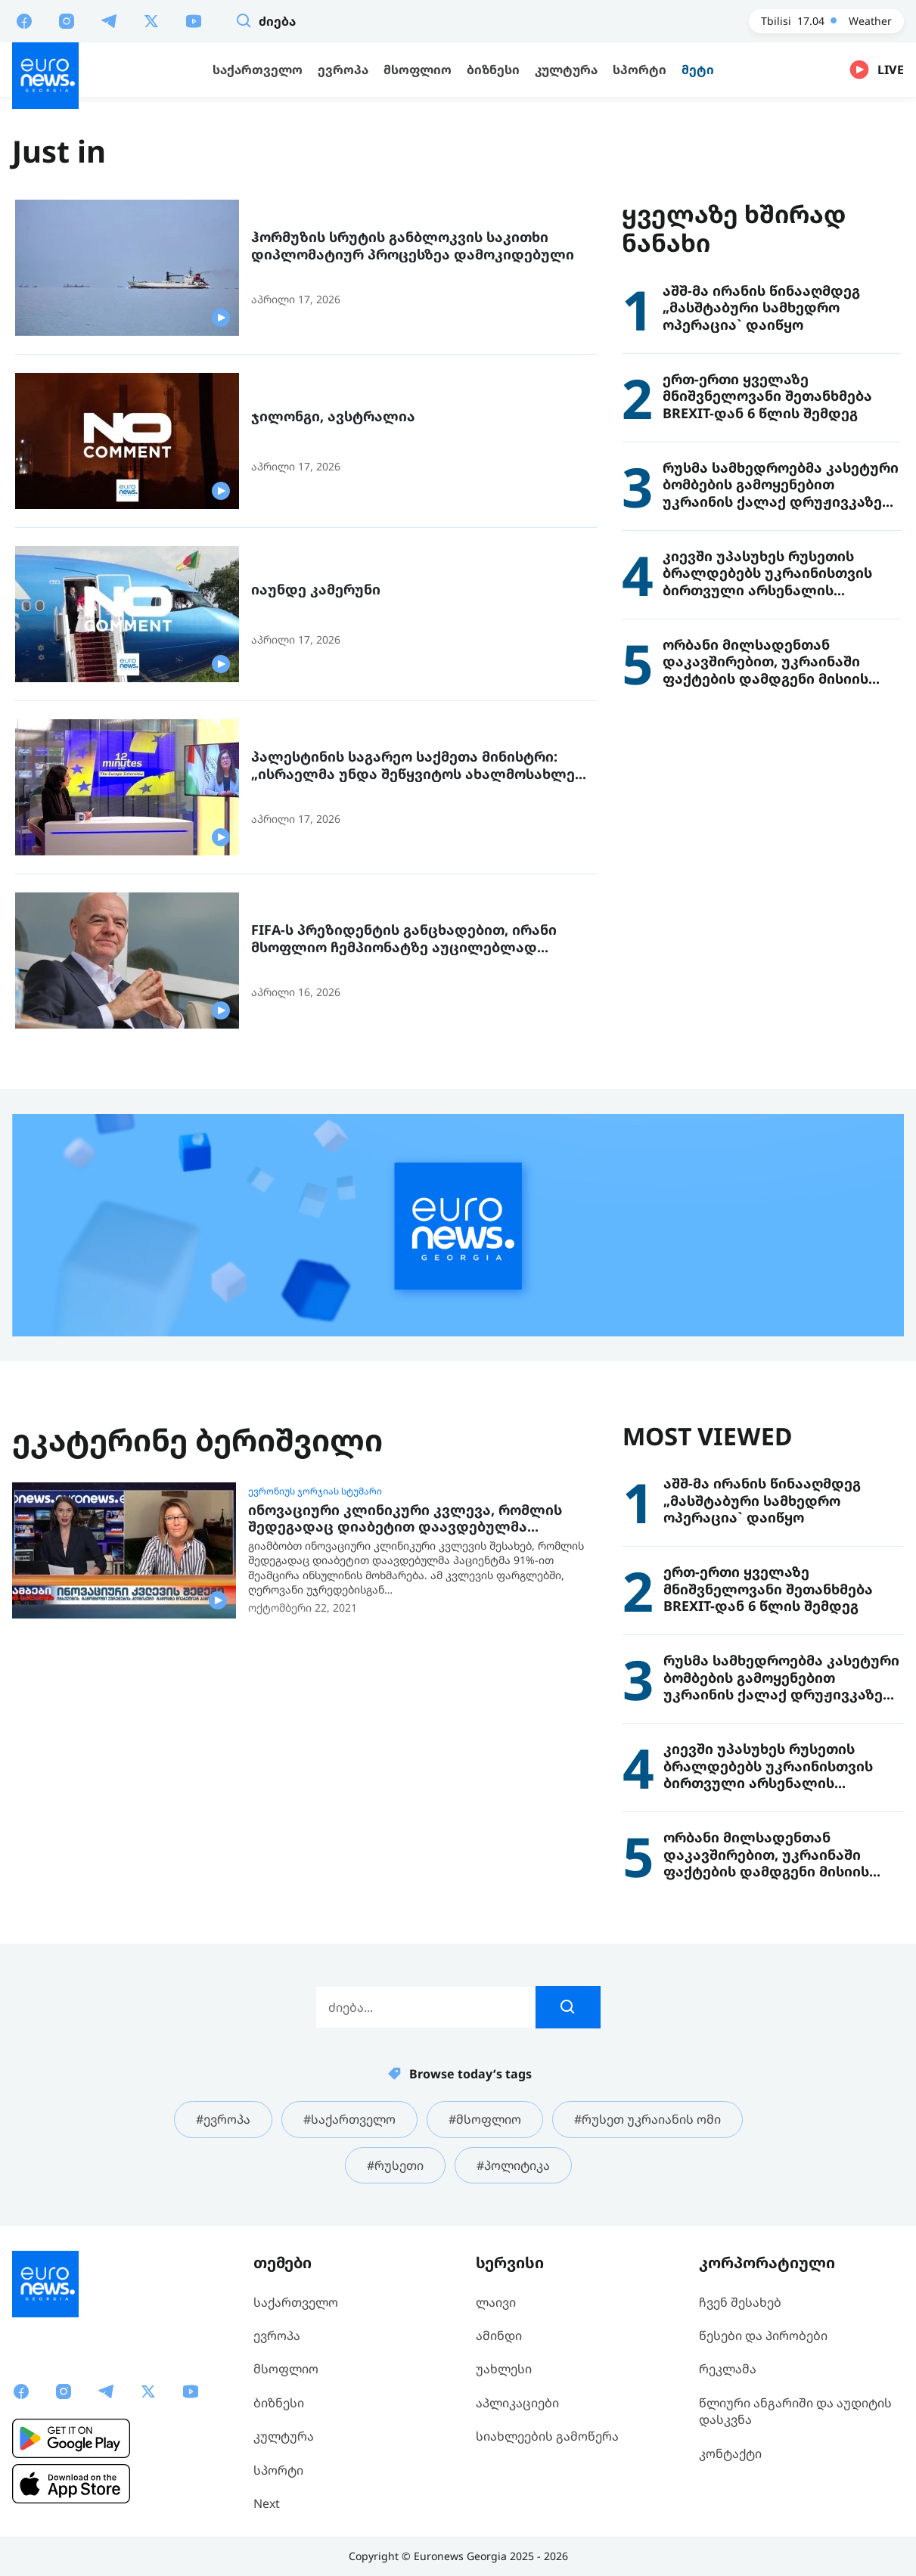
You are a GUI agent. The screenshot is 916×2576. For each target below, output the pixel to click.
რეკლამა (727, 2368)
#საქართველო (349, 2119)
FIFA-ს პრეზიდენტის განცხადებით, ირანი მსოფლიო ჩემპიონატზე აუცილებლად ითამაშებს (404, 938)
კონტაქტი (730, 2453)
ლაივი (496, 2302)
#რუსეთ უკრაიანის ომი (647, 2119)
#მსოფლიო (485, 2119)
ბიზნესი (278, 2402)
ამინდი (499, 2335)
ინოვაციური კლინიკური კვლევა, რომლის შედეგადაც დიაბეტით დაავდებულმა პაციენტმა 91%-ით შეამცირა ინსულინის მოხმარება (405, 1518)
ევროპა (276, 2335)
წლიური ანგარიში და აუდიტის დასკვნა (795, 2411)
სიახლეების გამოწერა (547, 2436)
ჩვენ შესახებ (740, 2302)
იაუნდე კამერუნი (315, 589)
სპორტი (278, 2470)
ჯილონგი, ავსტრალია (333, 416)
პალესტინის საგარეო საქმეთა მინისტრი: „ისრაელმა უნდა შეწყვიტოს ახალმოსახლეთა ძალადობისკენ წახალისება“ (423, 765)
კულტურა (283, 2436)
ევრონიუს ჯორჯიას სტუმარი (315, 1491)
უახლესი (504, 2368)
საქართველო (295, 2302)
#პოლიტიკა (513, 2165)
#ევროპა (223, 2119)
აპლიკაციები (517, 2402)
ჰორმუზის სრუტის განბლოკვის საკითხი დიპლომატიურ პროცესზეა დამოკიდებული (412, 245)
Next (266, 2503)
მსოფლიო (285, 2368)
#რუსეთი (395, 2165)
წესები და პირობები (763, 2335)
